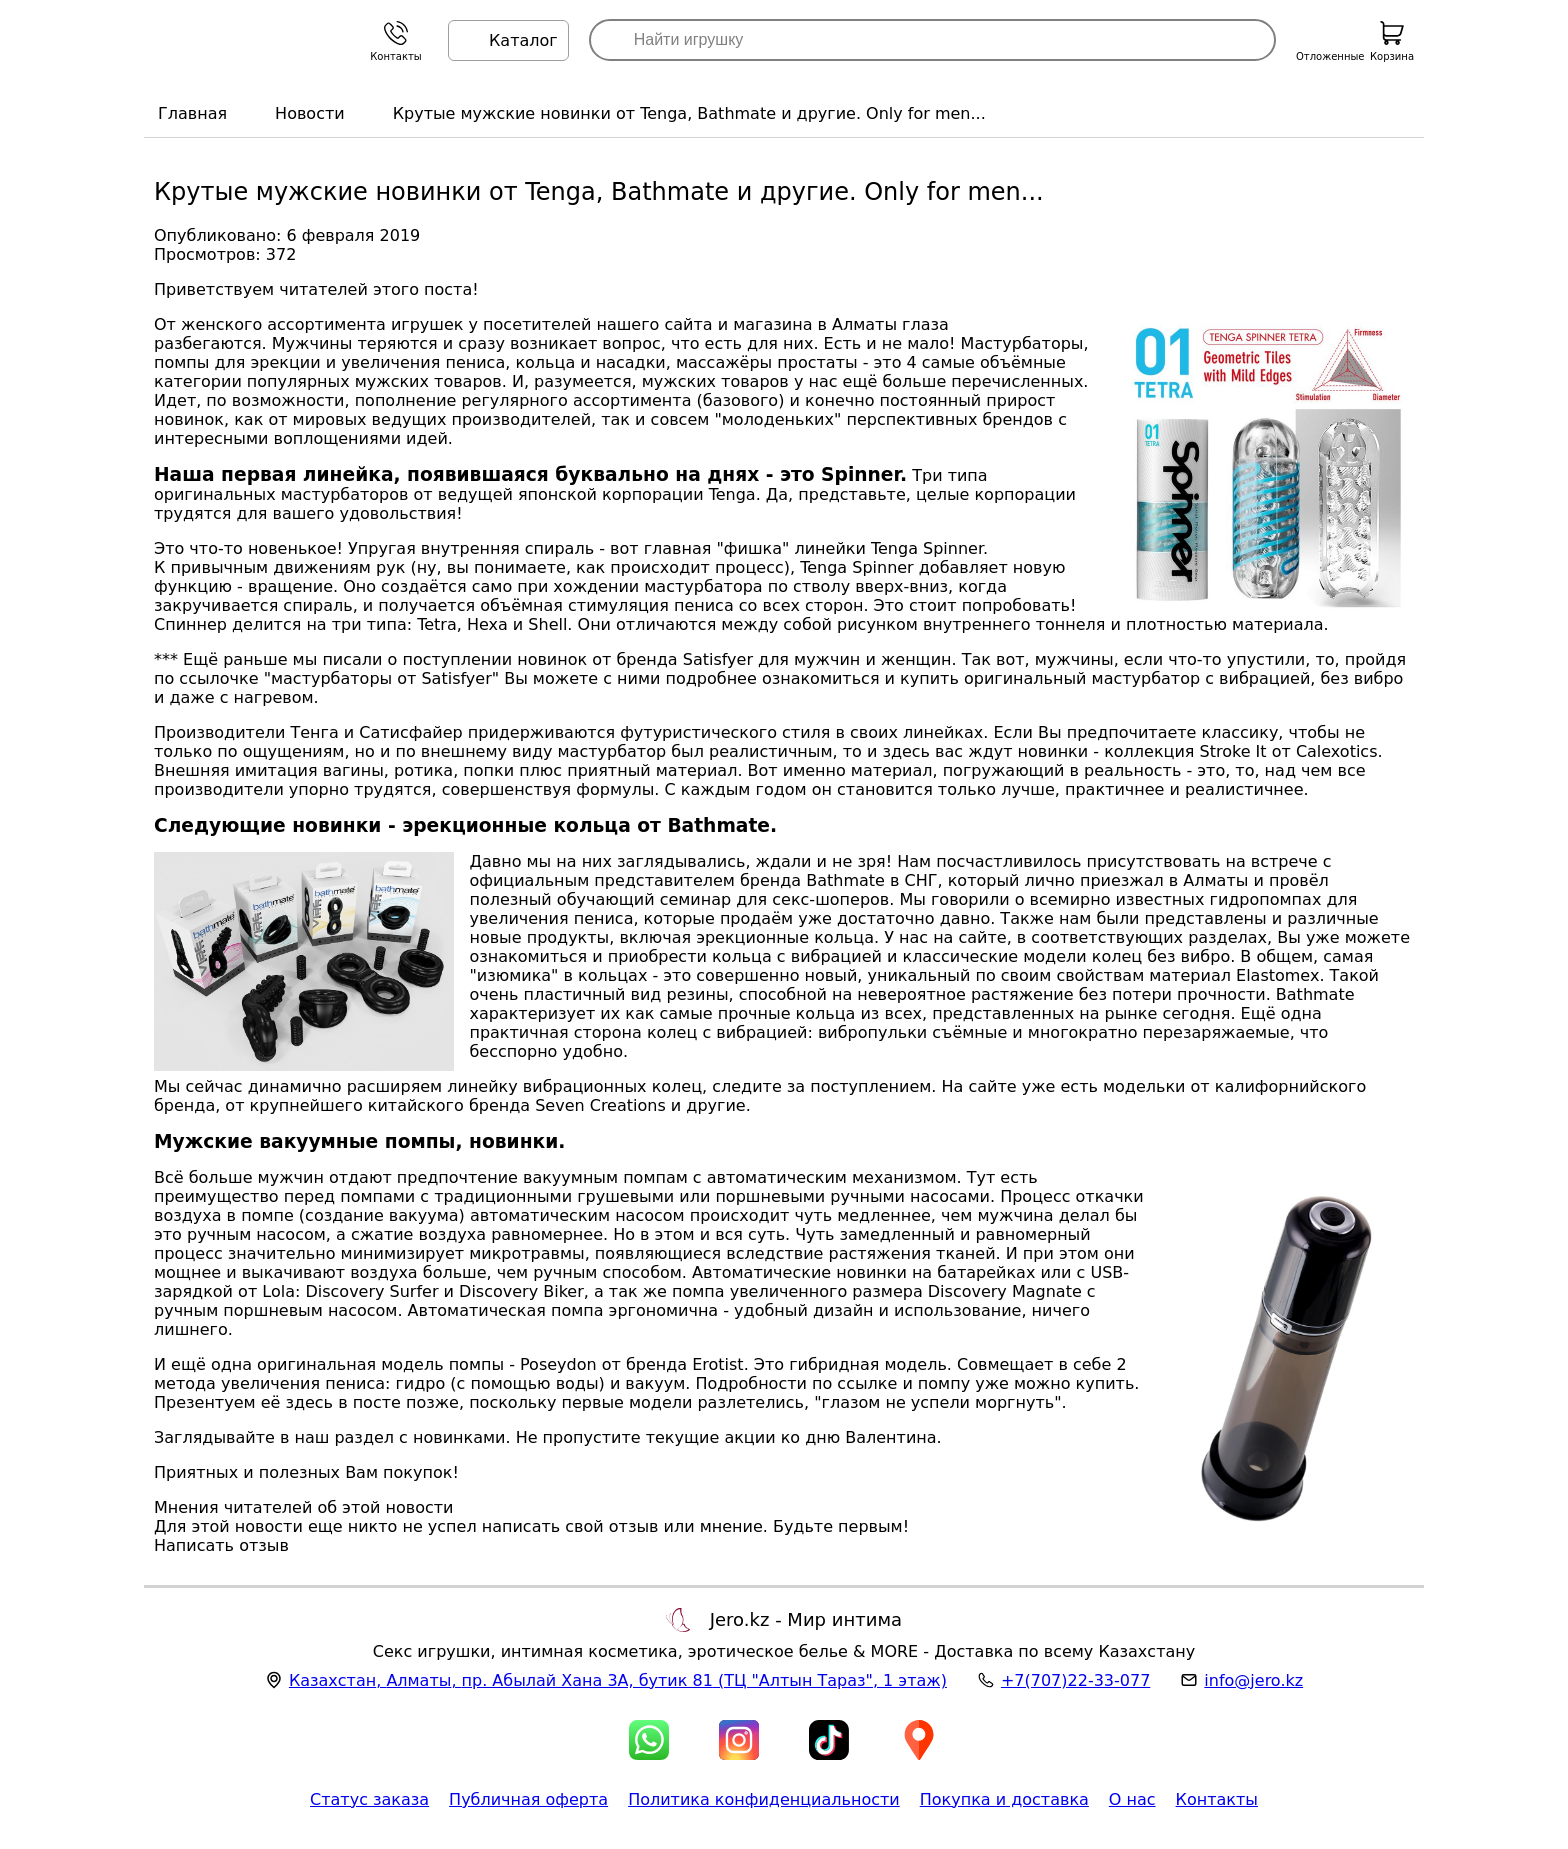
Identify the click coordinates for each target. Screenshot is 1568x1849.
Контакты (1217, 1799)
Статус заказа (369, 1799)
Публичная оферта (528, 1799)
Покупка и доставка (1004, 1799)
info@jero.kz (1253, 1680)
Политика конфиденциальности (764, 1799)
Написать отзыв (221, 1545)
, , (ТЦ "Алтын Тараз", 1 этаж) (618, 1680)
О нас (1132, 1799)
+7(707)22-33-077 (1075, 1680)
